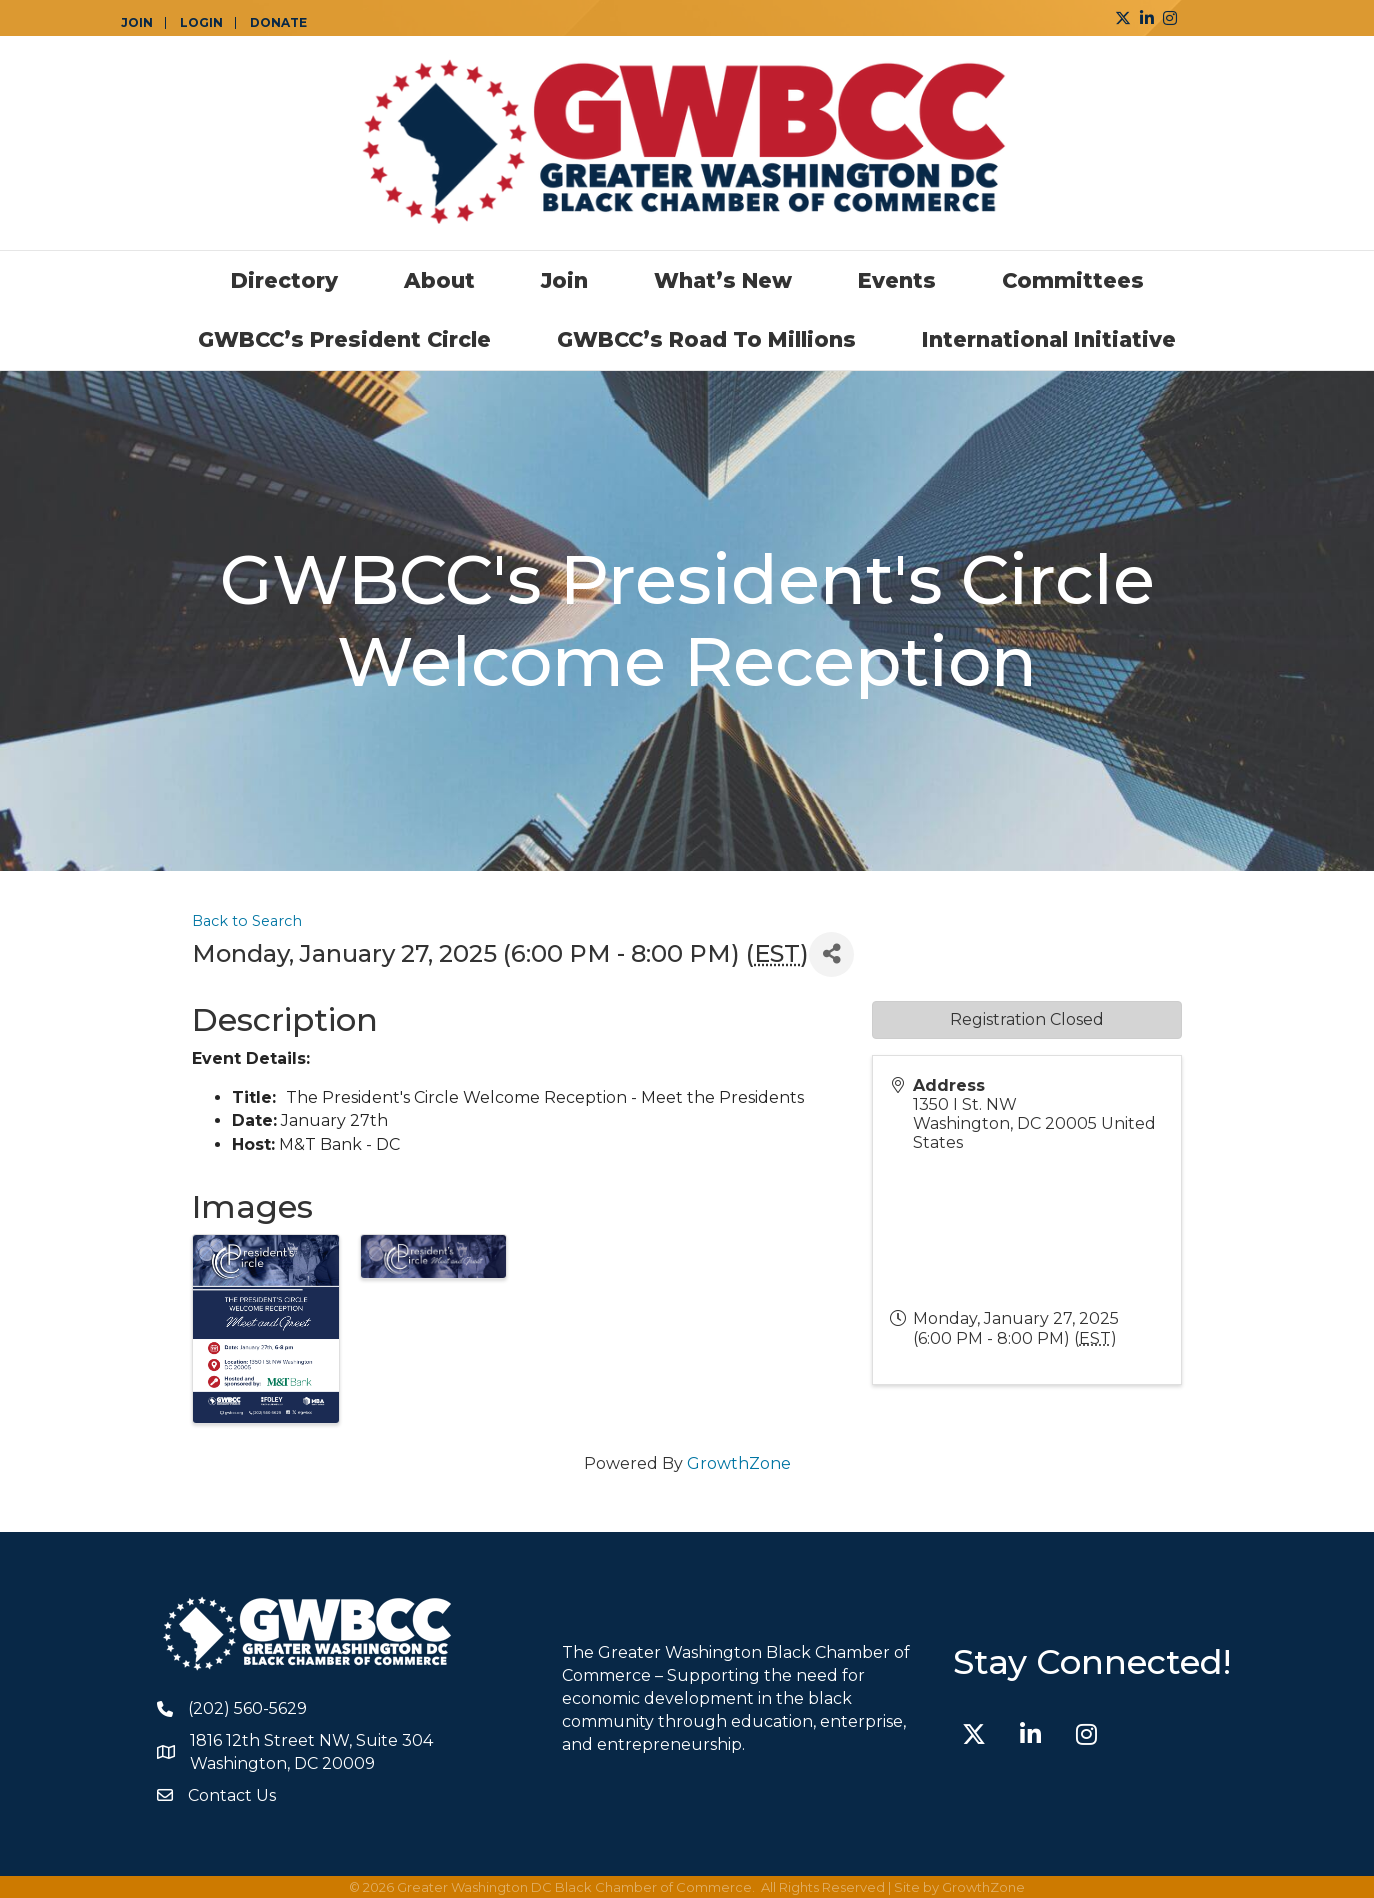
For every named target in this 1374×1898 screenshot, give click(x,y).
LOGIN (201, 23)
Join (564, 280)
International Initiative (1049, 339)
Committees (1073, 280)
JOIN (137, 23)
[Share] (831, 954)
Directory (284, 280)
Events (897, 280)
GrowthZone (739, 1463)
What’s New (723, 280)
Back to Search (247, 921)
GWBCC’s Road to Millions (706, 339)
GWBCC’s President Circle (344, 339)
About (439, 280)
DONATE (278, 23)
